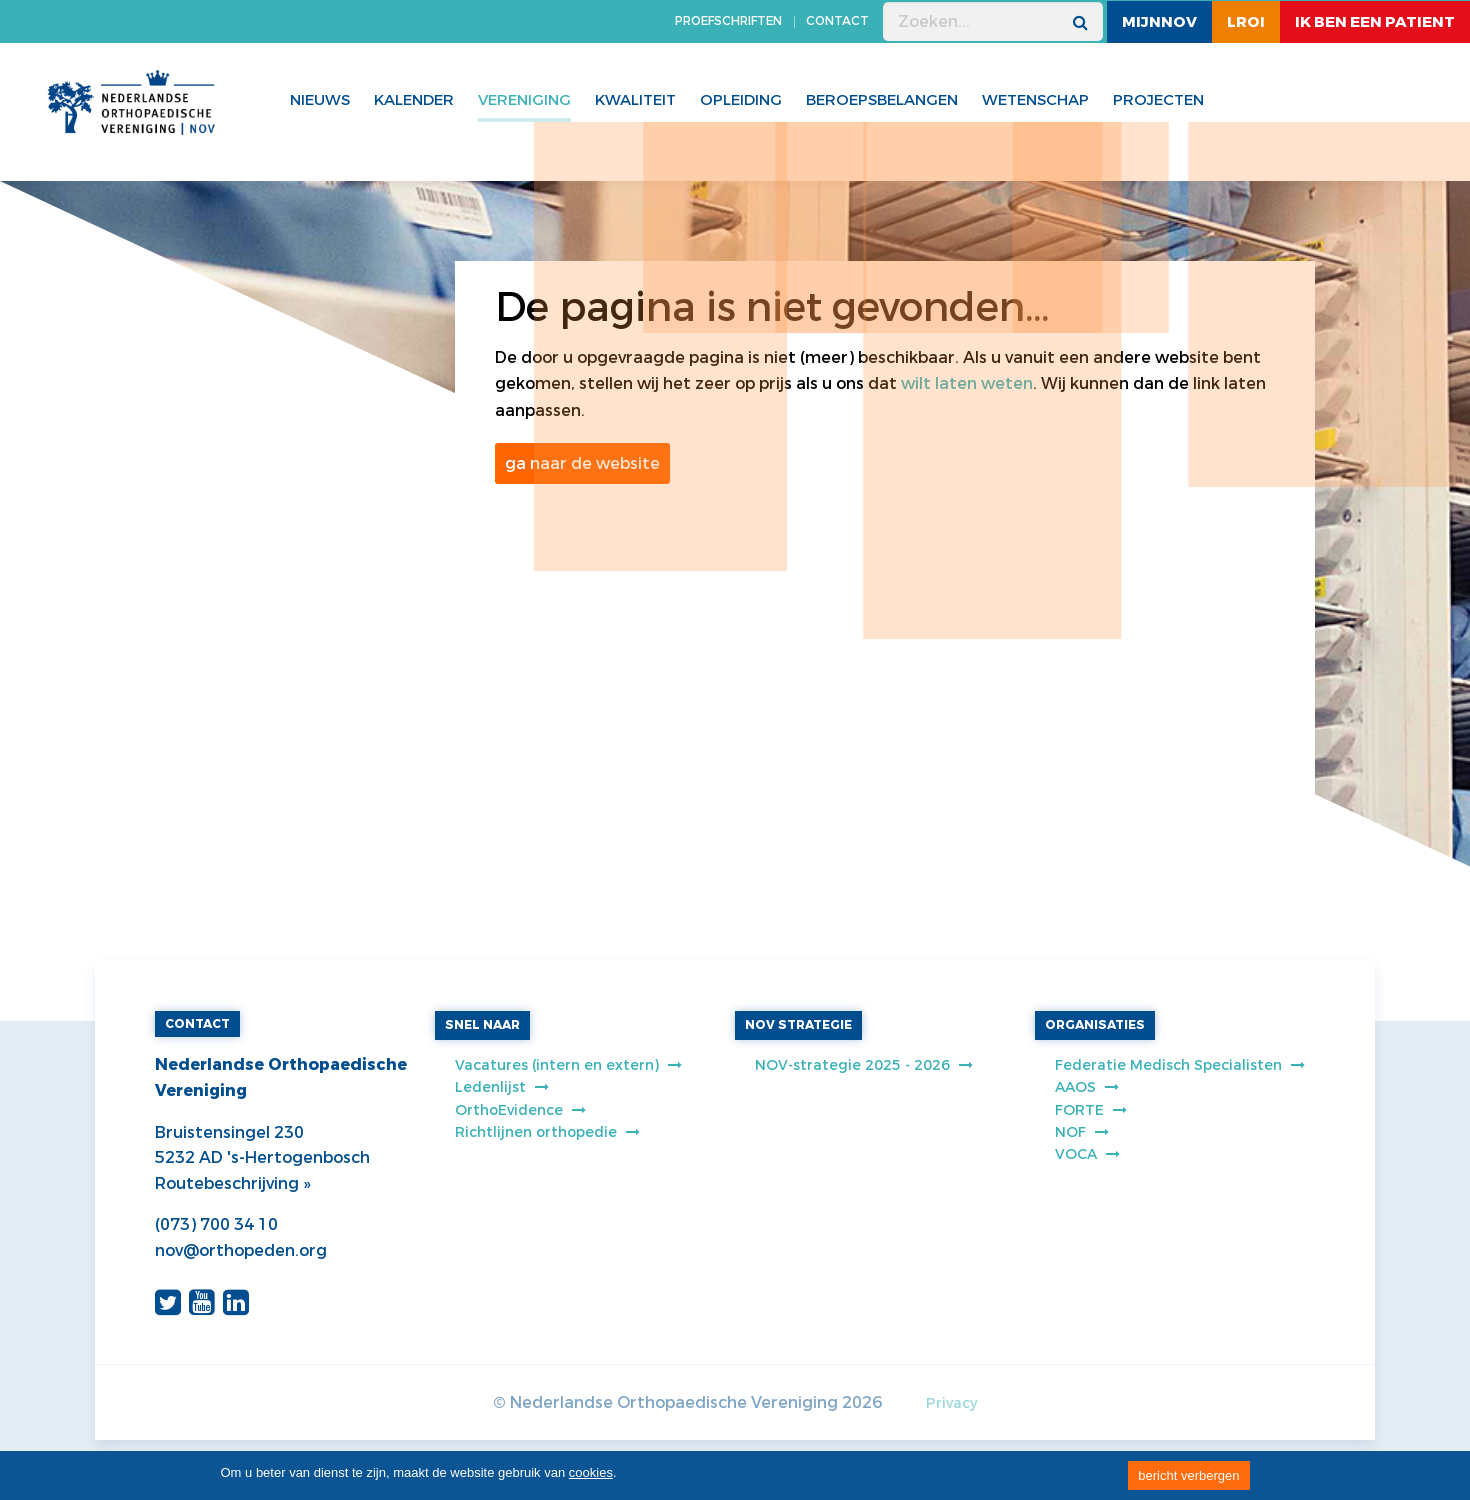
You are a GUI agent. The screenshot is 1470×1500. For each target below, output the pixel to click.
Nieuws (320, 100)
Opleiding (741, 100)
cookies (591, 1472)
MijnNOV (1159, 22)
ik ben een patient (1375, 22)
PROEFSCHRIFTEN (728, 21)
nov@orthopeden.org (241, 1250)
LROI (1246, 22)
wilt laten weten (967, 383)
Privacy (951, 1403)
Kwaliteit (635, 100)
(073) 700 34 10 (216, 1224)
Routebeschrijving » (232, 1183)
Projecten (1158, 100)
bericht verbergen (1188, 1475)
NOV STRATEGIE (798, 1025)
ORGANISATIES (1095, 1025)
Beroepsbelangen (882, 100)
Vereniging (524, 100)
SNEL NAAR (482, 1025)
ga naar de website (582, 463)
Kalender (414, 100)
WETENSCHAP (1035, 100)
